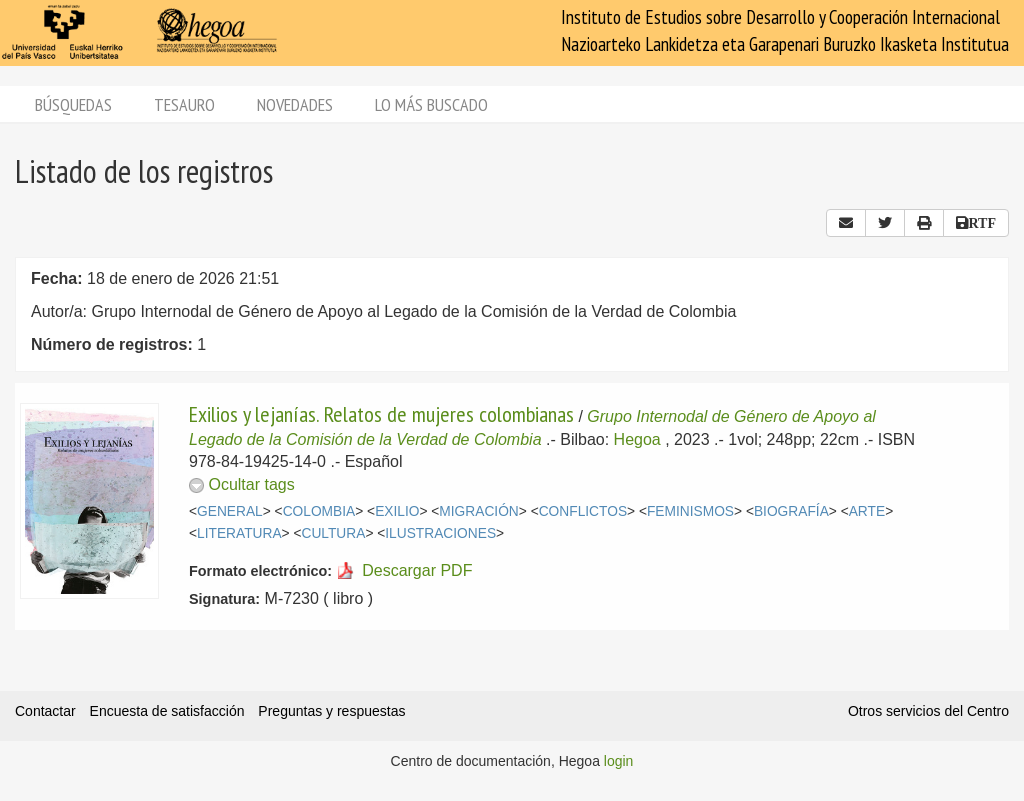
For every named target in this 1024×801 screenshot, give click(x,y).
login (619, 761)
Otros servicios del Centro (928, 711)
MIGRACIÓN (478, 511)
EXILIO (397, 511)
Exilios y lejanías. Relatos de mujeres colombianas (381, 414)
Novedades (295, 104)
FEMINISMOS (690, 511)
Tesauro (184, 104)
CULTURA (333, 533)
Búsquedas (73, 104)
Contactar (45, 711)
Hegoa (637, 439)
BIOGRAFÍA (791, 511)
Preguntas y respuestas (331, 711)
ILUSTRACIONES (440, 533)
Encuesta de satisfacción (167, 711)
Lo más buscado (431, 104)
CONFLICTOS (583, 511)
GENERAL (230, 511)
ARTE (867, 511)
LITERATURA (239, 533)
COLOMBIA (319, 511)
